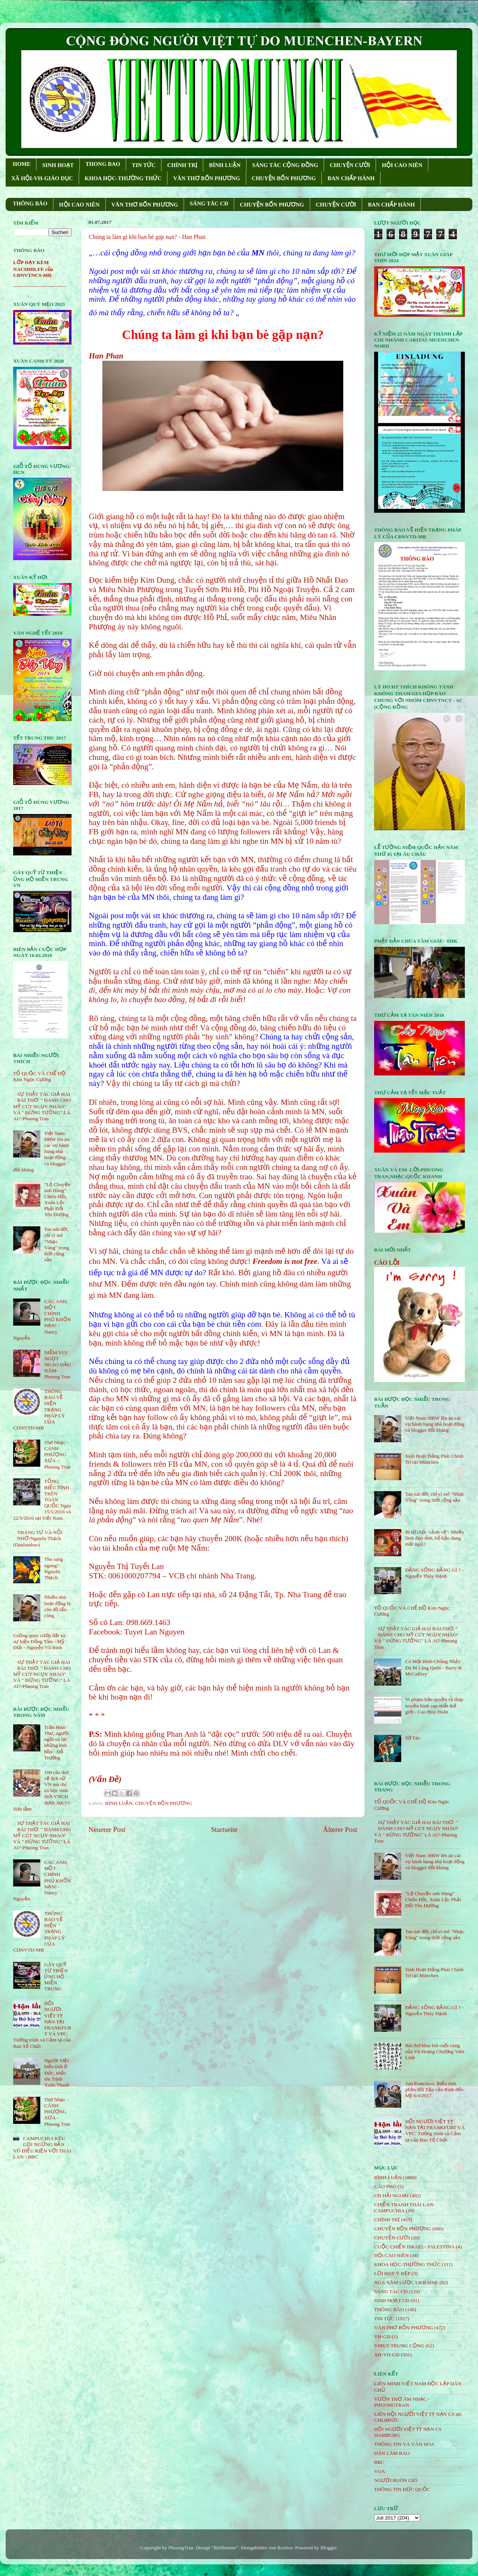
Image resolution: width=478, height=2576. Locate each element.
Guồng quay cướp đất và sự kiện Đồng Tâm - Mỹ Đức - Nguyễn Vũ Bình (39, 1641)
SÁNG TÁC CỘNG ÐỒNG (285, 165)
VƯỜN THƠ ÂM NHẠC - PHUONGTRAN (402, 2402)
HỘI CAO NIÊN (402, 165)
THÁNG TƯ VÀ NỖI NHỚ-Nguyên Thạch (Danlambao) (37, 1538)
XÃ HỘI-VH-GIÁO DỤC (42, 178)
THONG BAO (102, 164)
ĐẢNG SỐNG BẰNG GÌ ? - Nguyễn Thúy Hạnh (434, 1573)
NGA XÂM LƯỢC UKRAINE (406, 2282)
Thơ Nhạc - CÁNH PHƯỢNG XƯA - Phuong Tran (57, 1455)
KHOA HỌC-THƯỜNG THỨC (123, 178)
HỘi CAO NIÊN (391, 2255)
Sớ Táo (412, 1738)
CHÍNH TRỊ (182, 165)
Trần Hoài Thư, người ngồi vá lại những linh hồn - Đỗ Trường (56, 1742)
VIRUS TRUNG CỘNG (399, 2345)
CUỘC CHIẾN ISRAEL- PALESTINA (414, 2246)
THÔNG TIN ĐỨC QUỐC (402, 2489)
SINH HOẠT (58, 165)
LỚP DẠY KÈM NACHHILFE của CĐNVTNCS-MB (33, 269)
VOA (379, 2471)
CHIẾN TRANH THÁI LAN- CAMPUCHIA (404, 2207)
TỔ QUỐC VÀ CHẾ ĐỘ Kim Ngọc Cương (39, 1076)
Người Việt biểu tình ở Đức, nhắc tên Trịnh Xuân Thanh (56, 2073)
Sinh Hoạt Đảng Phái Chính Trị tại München (434, 1459)
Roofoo (285, 2547)
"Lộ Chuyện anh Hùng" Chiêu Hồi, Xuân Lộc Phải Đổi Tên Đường (57, 1200)
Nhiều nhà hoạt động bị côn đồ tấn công (57, 1606)
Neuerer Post (106, 1829)
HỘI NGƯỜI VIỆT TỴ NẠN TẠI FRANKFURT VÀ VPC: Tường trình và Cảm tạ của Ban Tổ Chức (435, 2131)
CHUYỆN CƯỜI (350, 165)
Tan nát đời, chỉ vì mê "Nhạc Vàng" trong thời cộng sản (56, 1244)
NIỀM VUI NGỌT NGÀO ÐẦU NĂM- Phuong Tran (57, 1365)
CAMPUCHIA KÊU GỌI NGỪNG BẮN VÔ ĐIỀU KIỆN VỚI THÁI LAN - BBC (42, 2148)
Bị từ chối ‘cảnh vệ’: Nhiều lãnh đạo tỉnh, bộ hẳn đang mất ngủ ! (434, 1538)
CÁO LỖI (387, 1262)
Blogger (328, 2547)
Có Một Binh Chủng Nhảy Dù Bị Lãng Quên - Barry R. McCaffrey (434, 1667)
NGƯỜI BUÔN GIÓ (395, 2480)
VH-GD (382, 2336)
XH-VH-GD (387, 2354)
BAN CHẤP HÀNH (350, 178)
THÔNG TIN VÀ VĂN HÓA (404, 2444)
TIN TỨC (143, 165)
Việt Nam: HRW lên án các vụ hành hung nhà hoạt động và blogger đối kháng (434, 1424)
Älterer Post (340, 1829)
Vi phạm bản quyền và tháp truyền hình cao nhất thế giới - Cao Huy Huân (434, 1705)
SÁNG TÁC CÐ (209, 203)
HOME (22, 164)
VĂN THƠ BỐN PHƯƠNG (206, 178)
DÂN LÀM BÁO (392, 2453)
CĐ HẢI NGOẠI (391, 2195)
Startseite (224, 1829)
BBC (379, 2462)
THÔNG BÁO (30, 203)
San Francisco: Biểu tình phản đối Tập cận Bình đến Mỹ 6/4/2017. (434, 2089)
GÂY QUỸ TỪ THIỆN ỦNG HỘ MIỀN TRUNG (56, 1977)
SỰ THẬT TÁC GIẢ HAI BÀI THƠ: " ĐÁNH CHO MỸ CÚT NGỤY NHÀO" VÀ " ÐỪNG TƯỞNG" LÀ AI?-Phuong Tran (42, 1106)
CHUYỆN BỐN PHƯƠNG (284, 178)
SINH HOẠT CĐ (391, 2300)
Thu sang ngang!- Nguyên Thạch (53, 1568)
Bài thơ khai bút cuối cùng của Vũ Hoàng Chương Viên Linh (434, 2051)
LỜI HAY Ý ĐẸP (392, 2273)
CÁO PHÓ (385, 2186)
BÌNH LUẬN (225, 165)
